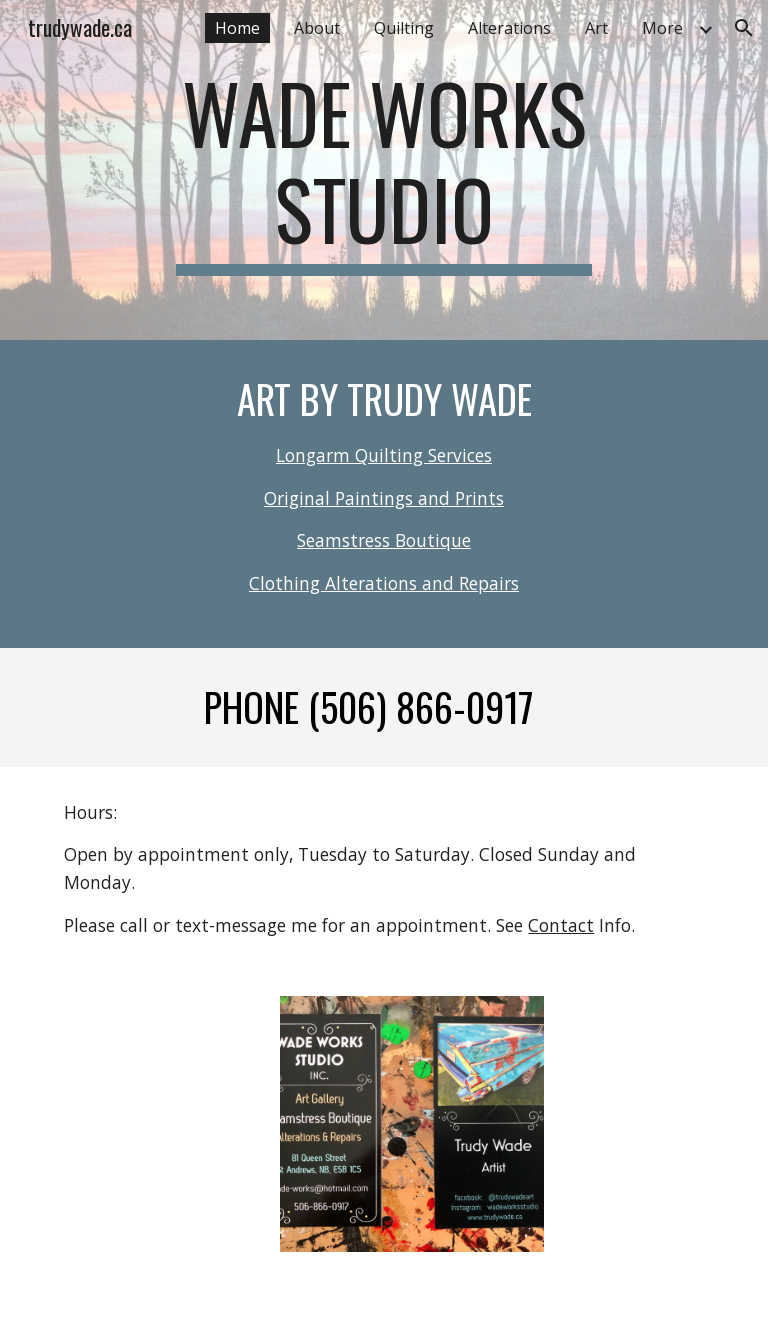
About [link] (317, 28)
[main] (383, 170)
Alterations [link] (509, 28)
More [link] (662, 28)
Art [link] (596, 28)
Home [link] (237, 28)
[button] (744, 28)
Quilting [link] (404, 28)
